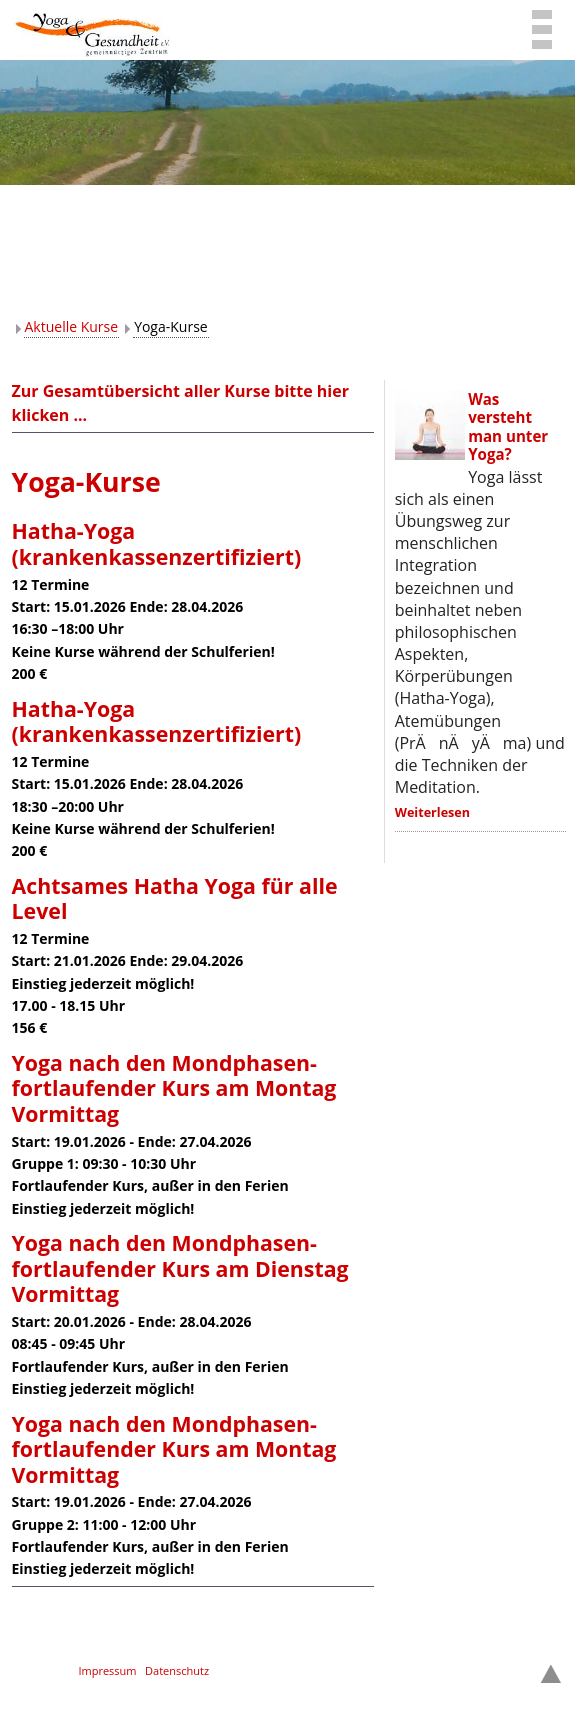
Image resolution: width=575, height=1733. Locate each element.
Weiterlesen (432, 812)
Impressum (107, 1670)
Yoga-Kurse (171, 326)
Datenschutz (177, 1670)
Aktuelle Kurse (72, 326)
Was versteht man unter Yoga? (508, 426)
